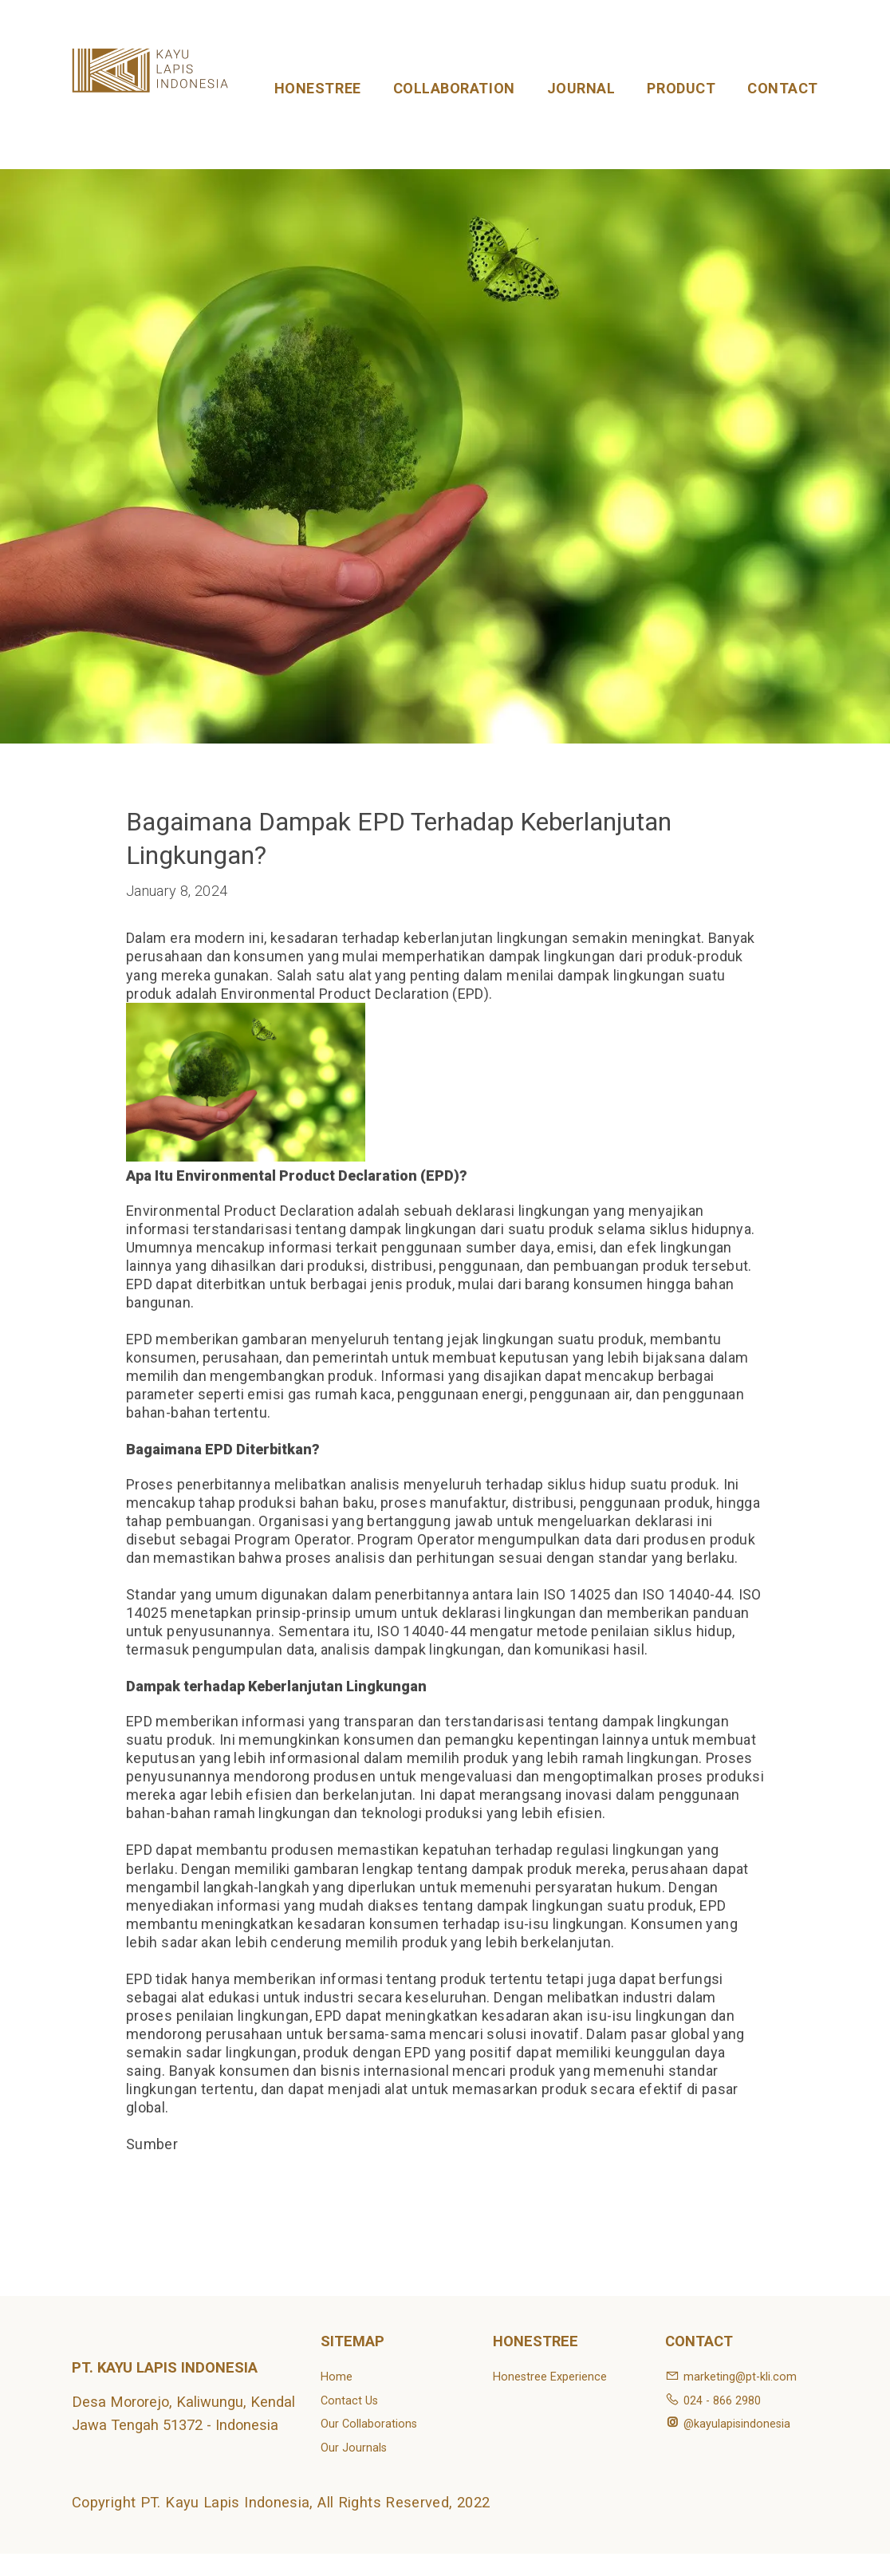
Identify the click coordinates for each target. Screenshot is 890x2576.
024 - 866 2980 (713, 2401)
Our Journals (354, 2448)
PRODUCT (681, 88)
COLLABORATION (454, 88)
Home (336, 2377)
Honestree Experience (550, 2377)
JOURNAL (581, 88)
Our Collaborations (369, 2424)
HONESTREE (317, 88)
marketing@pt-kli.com (731, 2377)
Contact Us (349, 2401)
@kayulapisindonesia (727, 2424)
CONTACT (782, 88)
